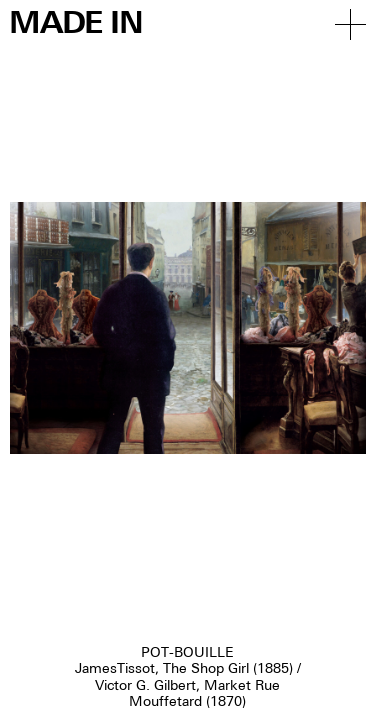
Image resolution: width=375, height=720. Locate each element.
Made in (75, 24)
